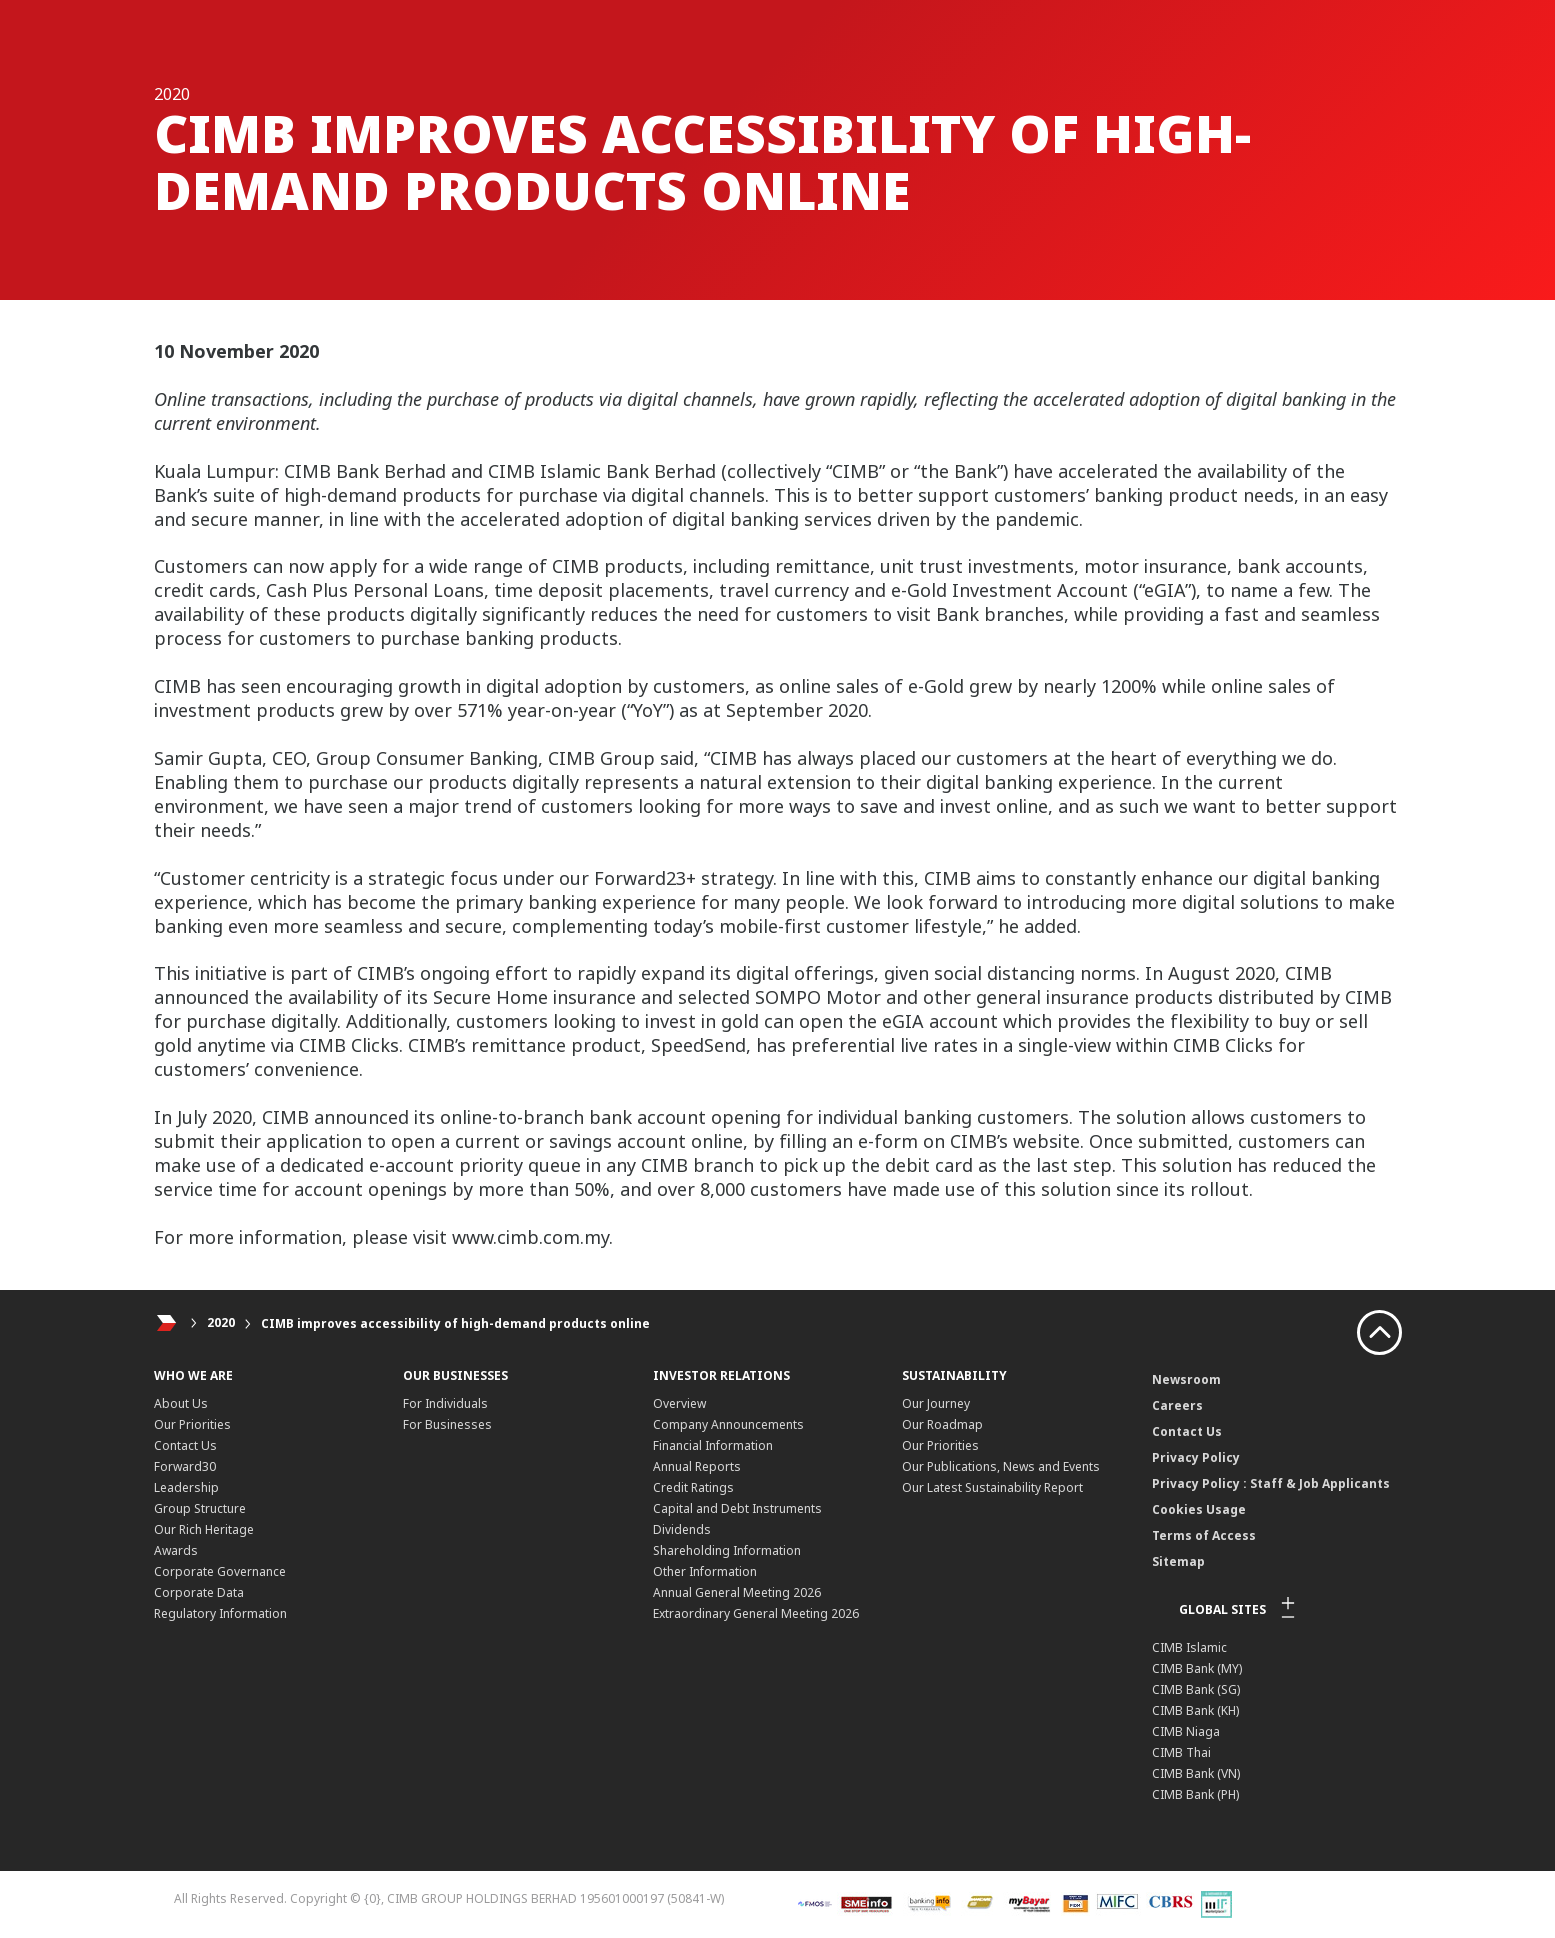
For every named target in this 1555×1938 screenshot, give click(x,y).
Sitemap (1178, 1561)
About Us (181, 1403)
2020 (221, 1323)
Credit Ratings (693, 1487)
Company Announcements (728, 1424)
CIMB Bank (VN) (1196, 1773)
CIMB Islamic (1189, 1647)
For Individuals (445, 1403)
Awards (176, 1550)
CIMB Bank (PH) (1195, 1794)
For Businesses (447, 1424)
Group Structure (200, 1508)
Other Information (705, 1571)
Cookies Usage (1199, 1509)
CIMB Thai (1181, 1752)
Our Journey (936, 1403)
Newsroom (1186, 1379)
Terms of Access (1204, 1535)
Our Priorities (192, 1424)
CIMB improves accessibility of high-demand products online (455, 1323)
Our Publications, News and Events (1001, 1466)
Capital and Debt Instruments (737, 1508)
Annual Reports (697, 1466)
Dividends (682, 1529)
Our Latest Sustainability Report (992, 1487)
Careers (1177, 1405)
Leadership (186, 1487)
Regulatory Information (220, 1613)
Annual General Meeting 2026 (737, 1592)
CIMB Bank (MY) (1197, 1668)
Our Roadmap (942, 1424)
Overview (679, 1403)
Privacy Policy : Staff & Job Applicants (1271, 1483)
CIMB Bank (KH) (1195, 1710)
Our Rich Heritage (204, 1529)
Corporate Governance (220, 1571)
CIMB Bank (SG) (1196, 1689)
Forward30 (185, 1466)
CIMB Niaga (1186, 1731)
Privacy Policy (1196, 1457)
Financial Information (713, 1445)
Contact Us (185, 1445)
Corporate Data (199, 1592)
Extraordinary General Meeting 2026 (756, 1613)
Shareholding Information (727, 1550)
